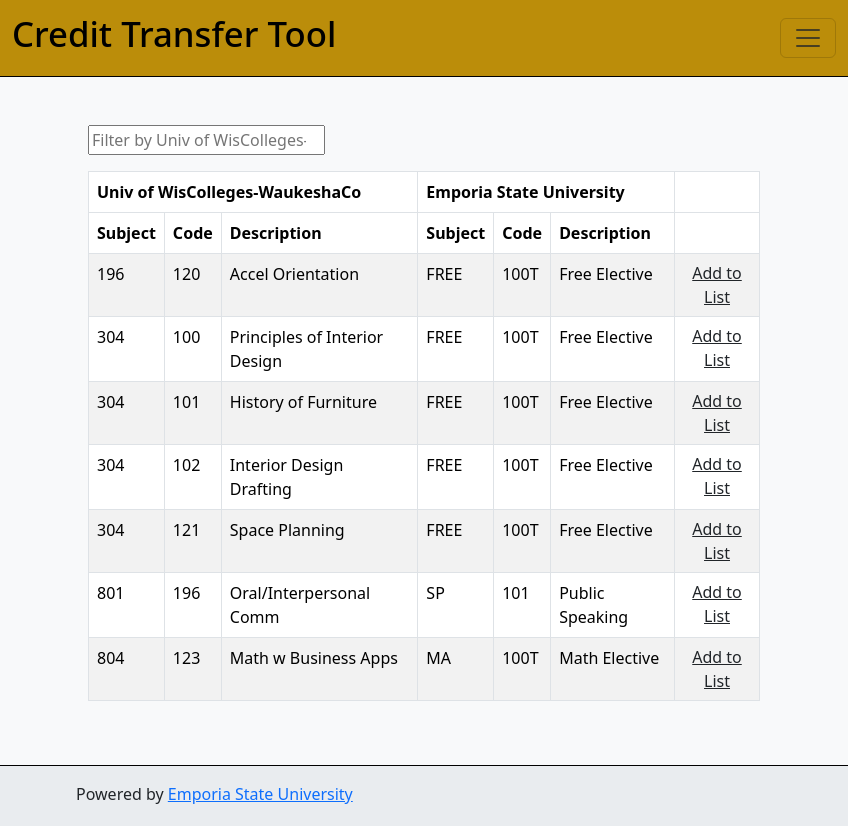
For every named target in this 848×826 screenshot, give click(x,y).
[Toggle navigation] (808, 38)
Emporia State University (260, 794)
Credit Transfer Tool (174, 34)
